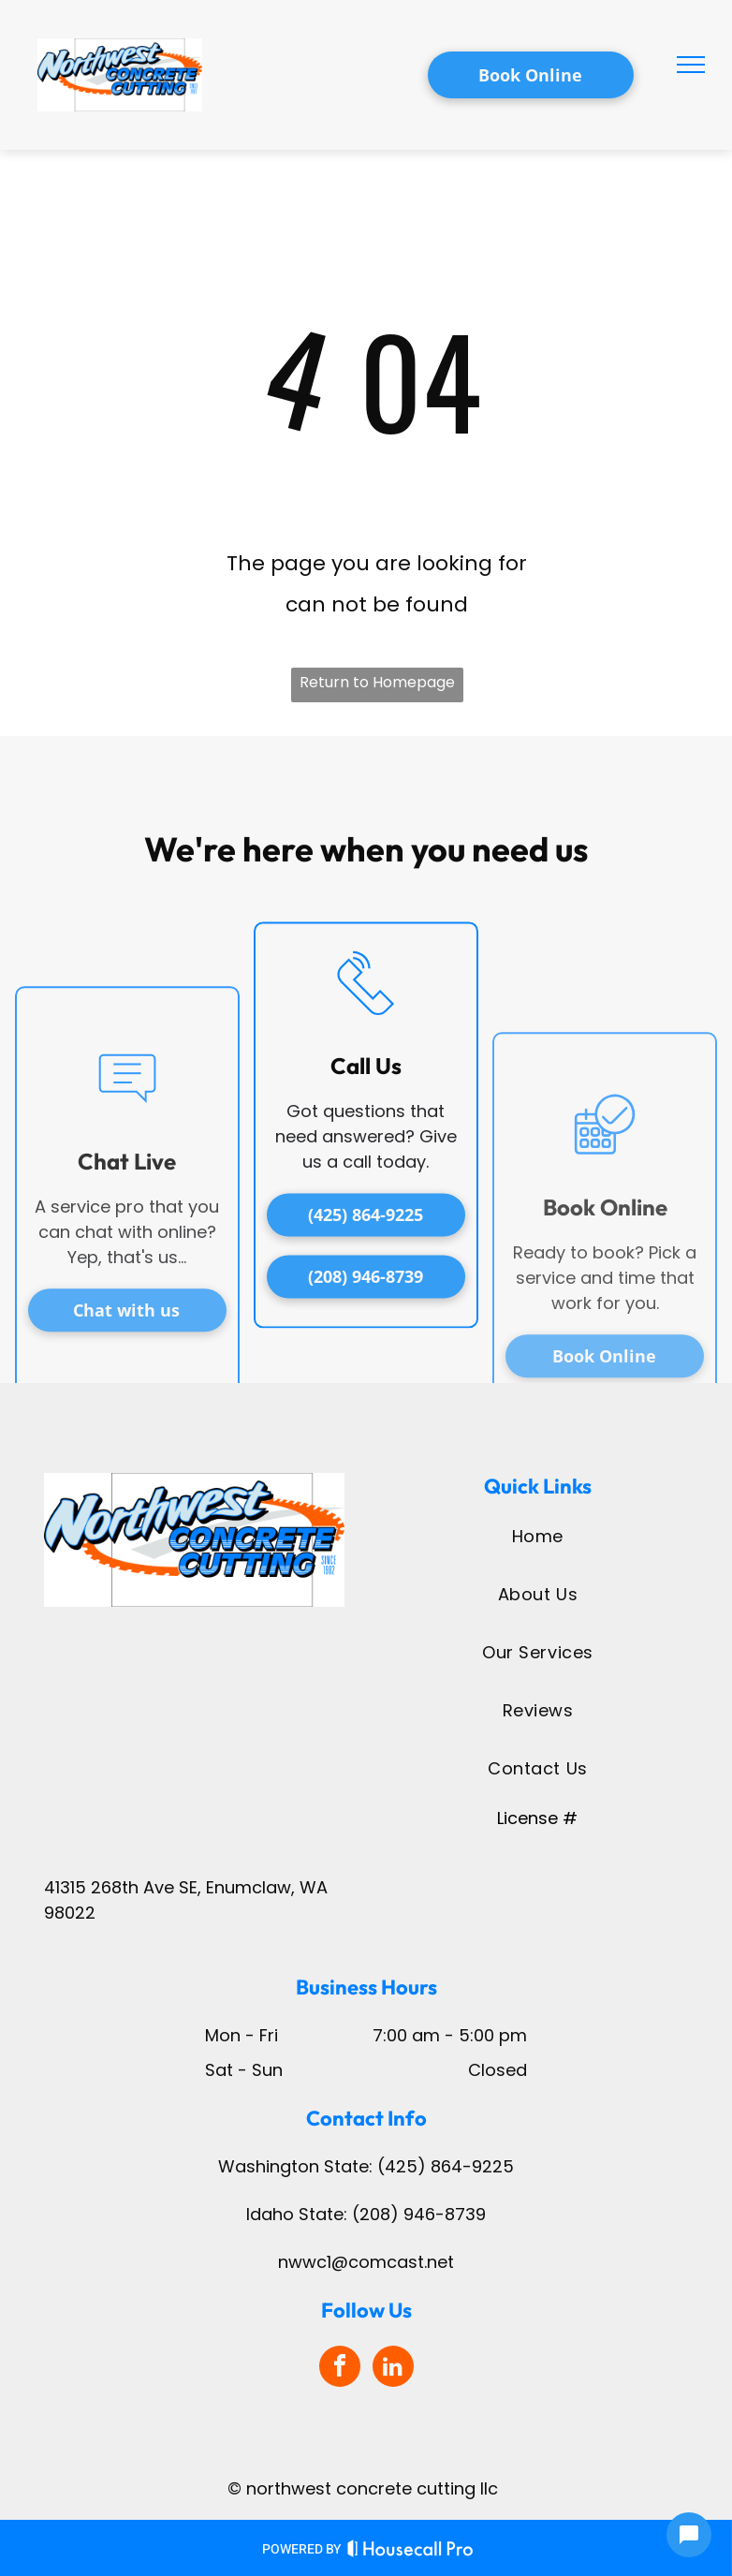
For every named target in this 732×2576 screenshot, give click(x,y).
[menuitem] (538, 1536)
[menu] (690, 64)
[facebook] (339, 2369)
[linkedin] (393, 2369)
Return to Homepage (377, 682)
